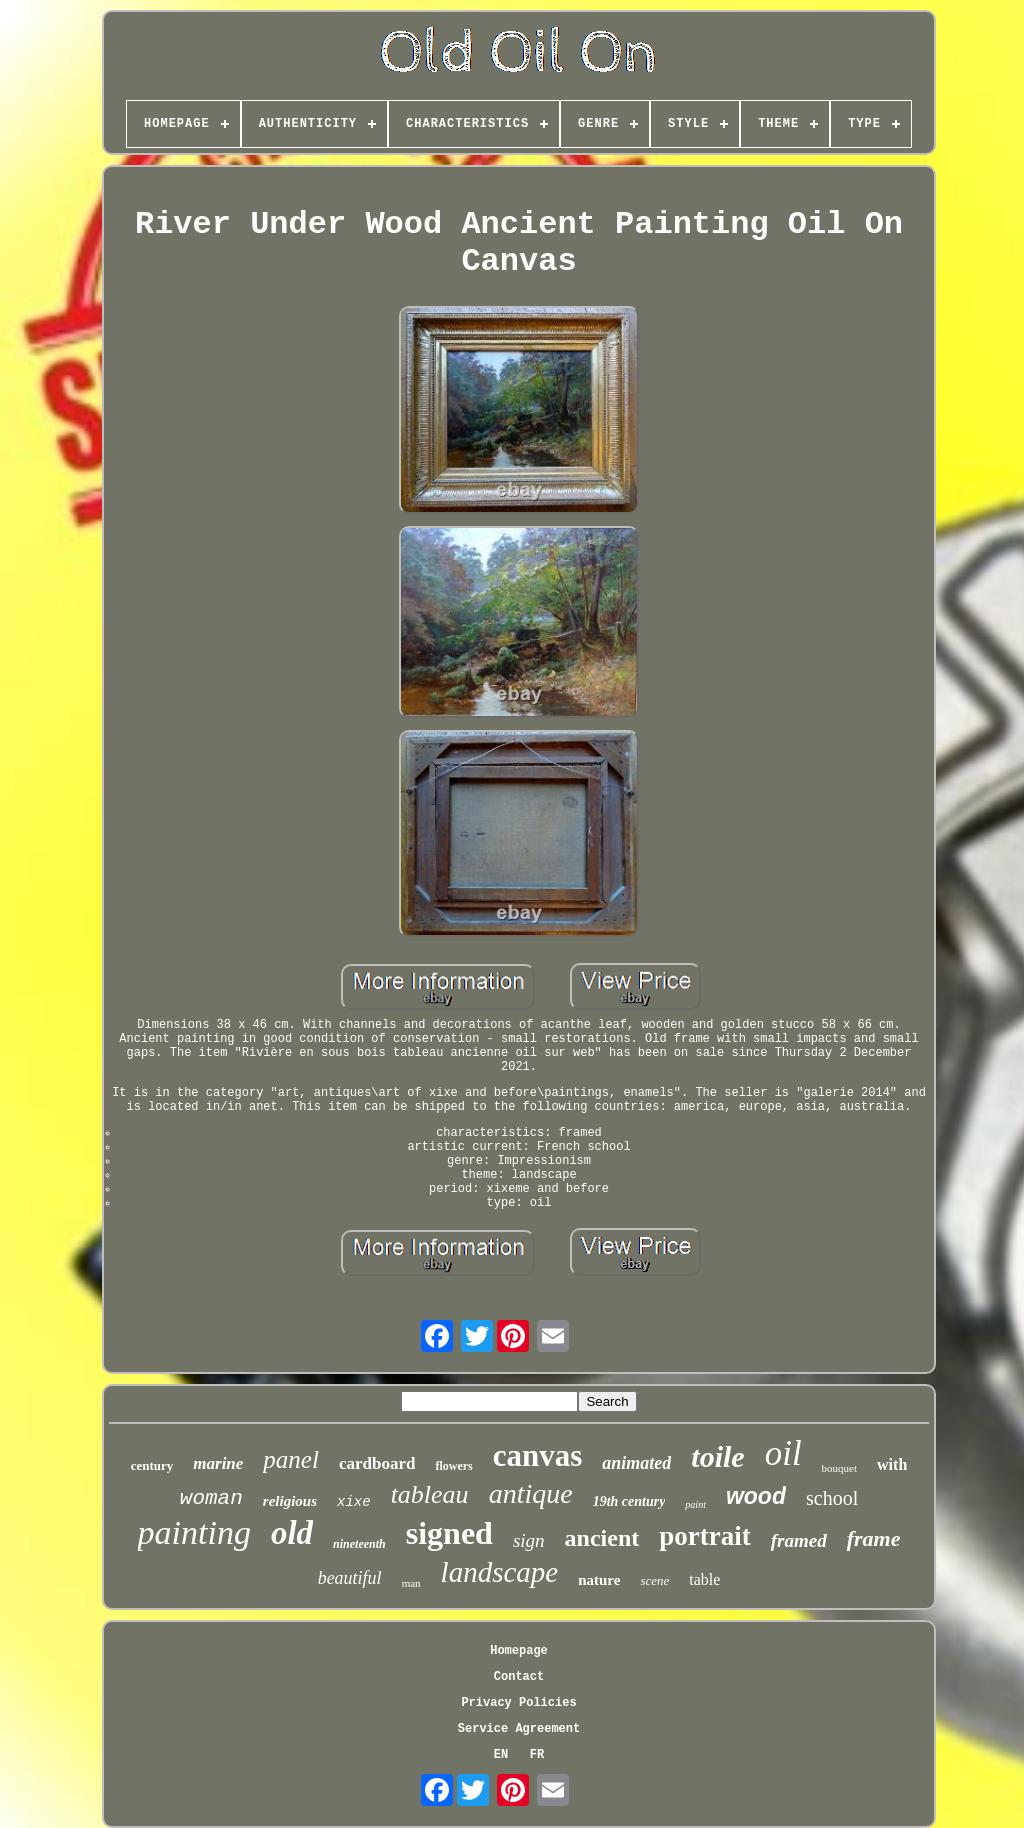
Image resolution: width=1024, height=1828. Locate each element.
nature (599, 1580)
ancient (602, 1538)
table (704, 1579)
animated (636, 1463)
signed (449, 1533)
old (292, 1533)
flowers (453, 1466)
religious (290, 1501)
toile (717, 1456)
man (411, 1583)
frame (874, 1538)
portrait (704, 1536)
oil (783, 1453)
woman (211, 1498)
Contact (519, 1677)
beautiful (350, 1578)
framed (799, 1540)
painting (194, 1532)
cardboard (377, 1463)
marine (218, 1463)
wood (756, 1496)
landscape (500, 1572)
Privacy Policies (518, 1703)
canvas (538, 1455)
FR (537, 1755)
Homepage (519, 1651)
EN (501, 1755)
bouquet (839, 1468)
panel (291, 1459)
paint (695, 1504)
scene (654, 1580)
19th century (629, 1501)
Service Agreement (519, 1729)
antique (531, 1493)
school (832, 1498)
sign (529, 1540)
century (152, 1465)
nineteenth (359, 1544)
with (892, 1464)
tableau (430, 1494)
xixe (354, 1502)
